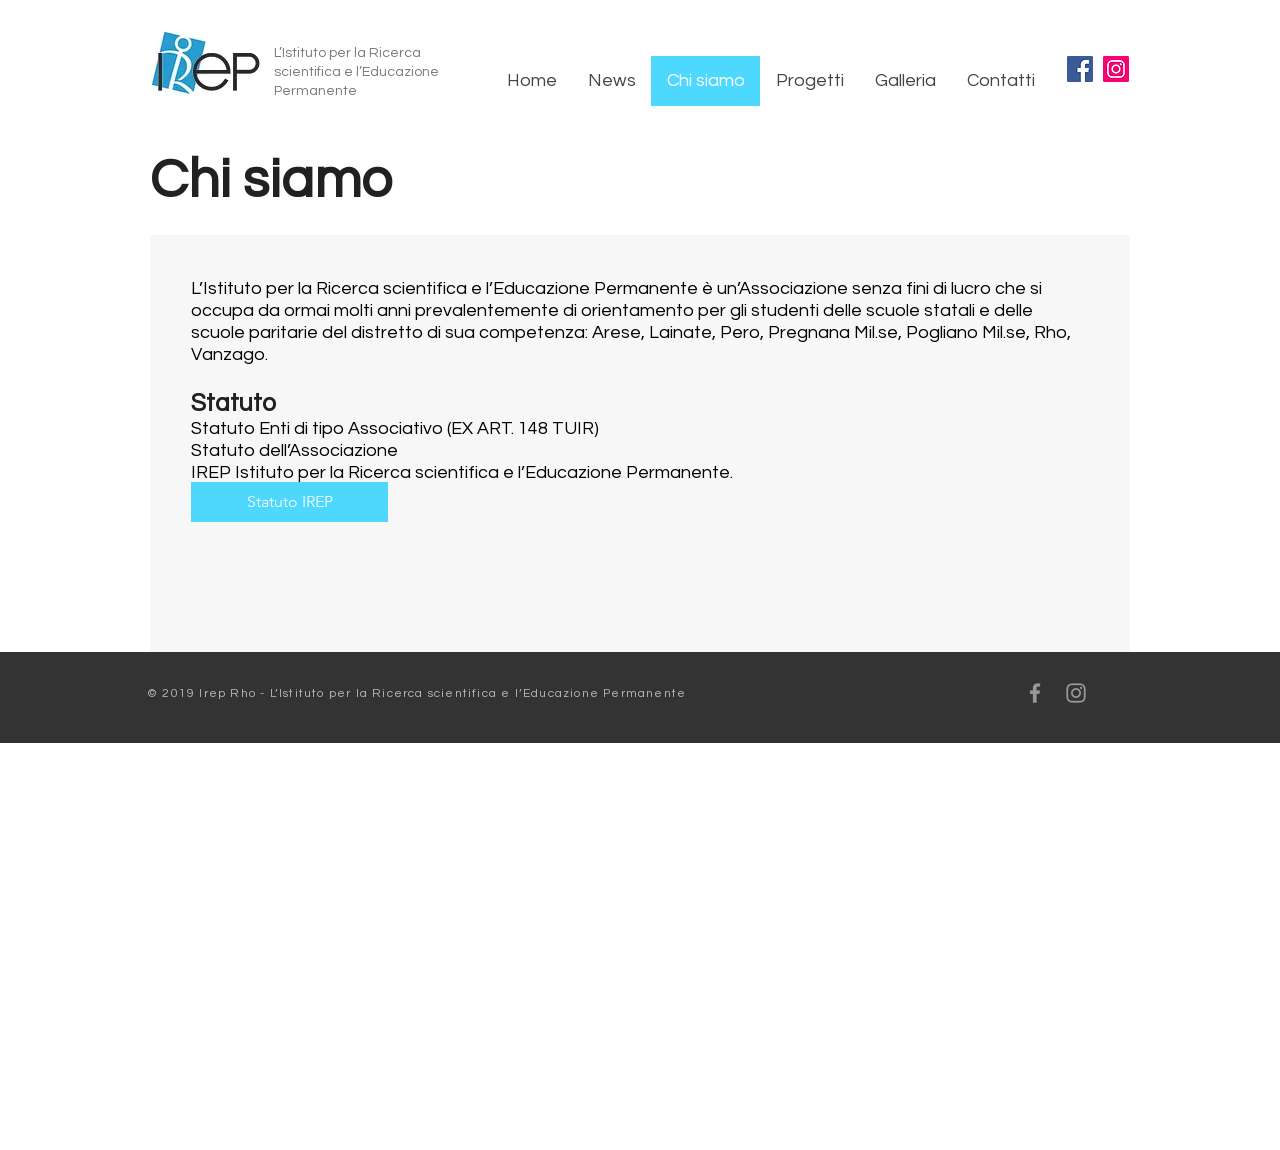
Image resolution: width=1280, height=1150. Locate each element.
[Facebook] (1080, 69)
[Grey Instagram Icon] (1076, 693)
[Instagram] (1116, 69)
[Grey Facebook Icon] (1035, 693)
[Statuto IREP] (289, 502)
